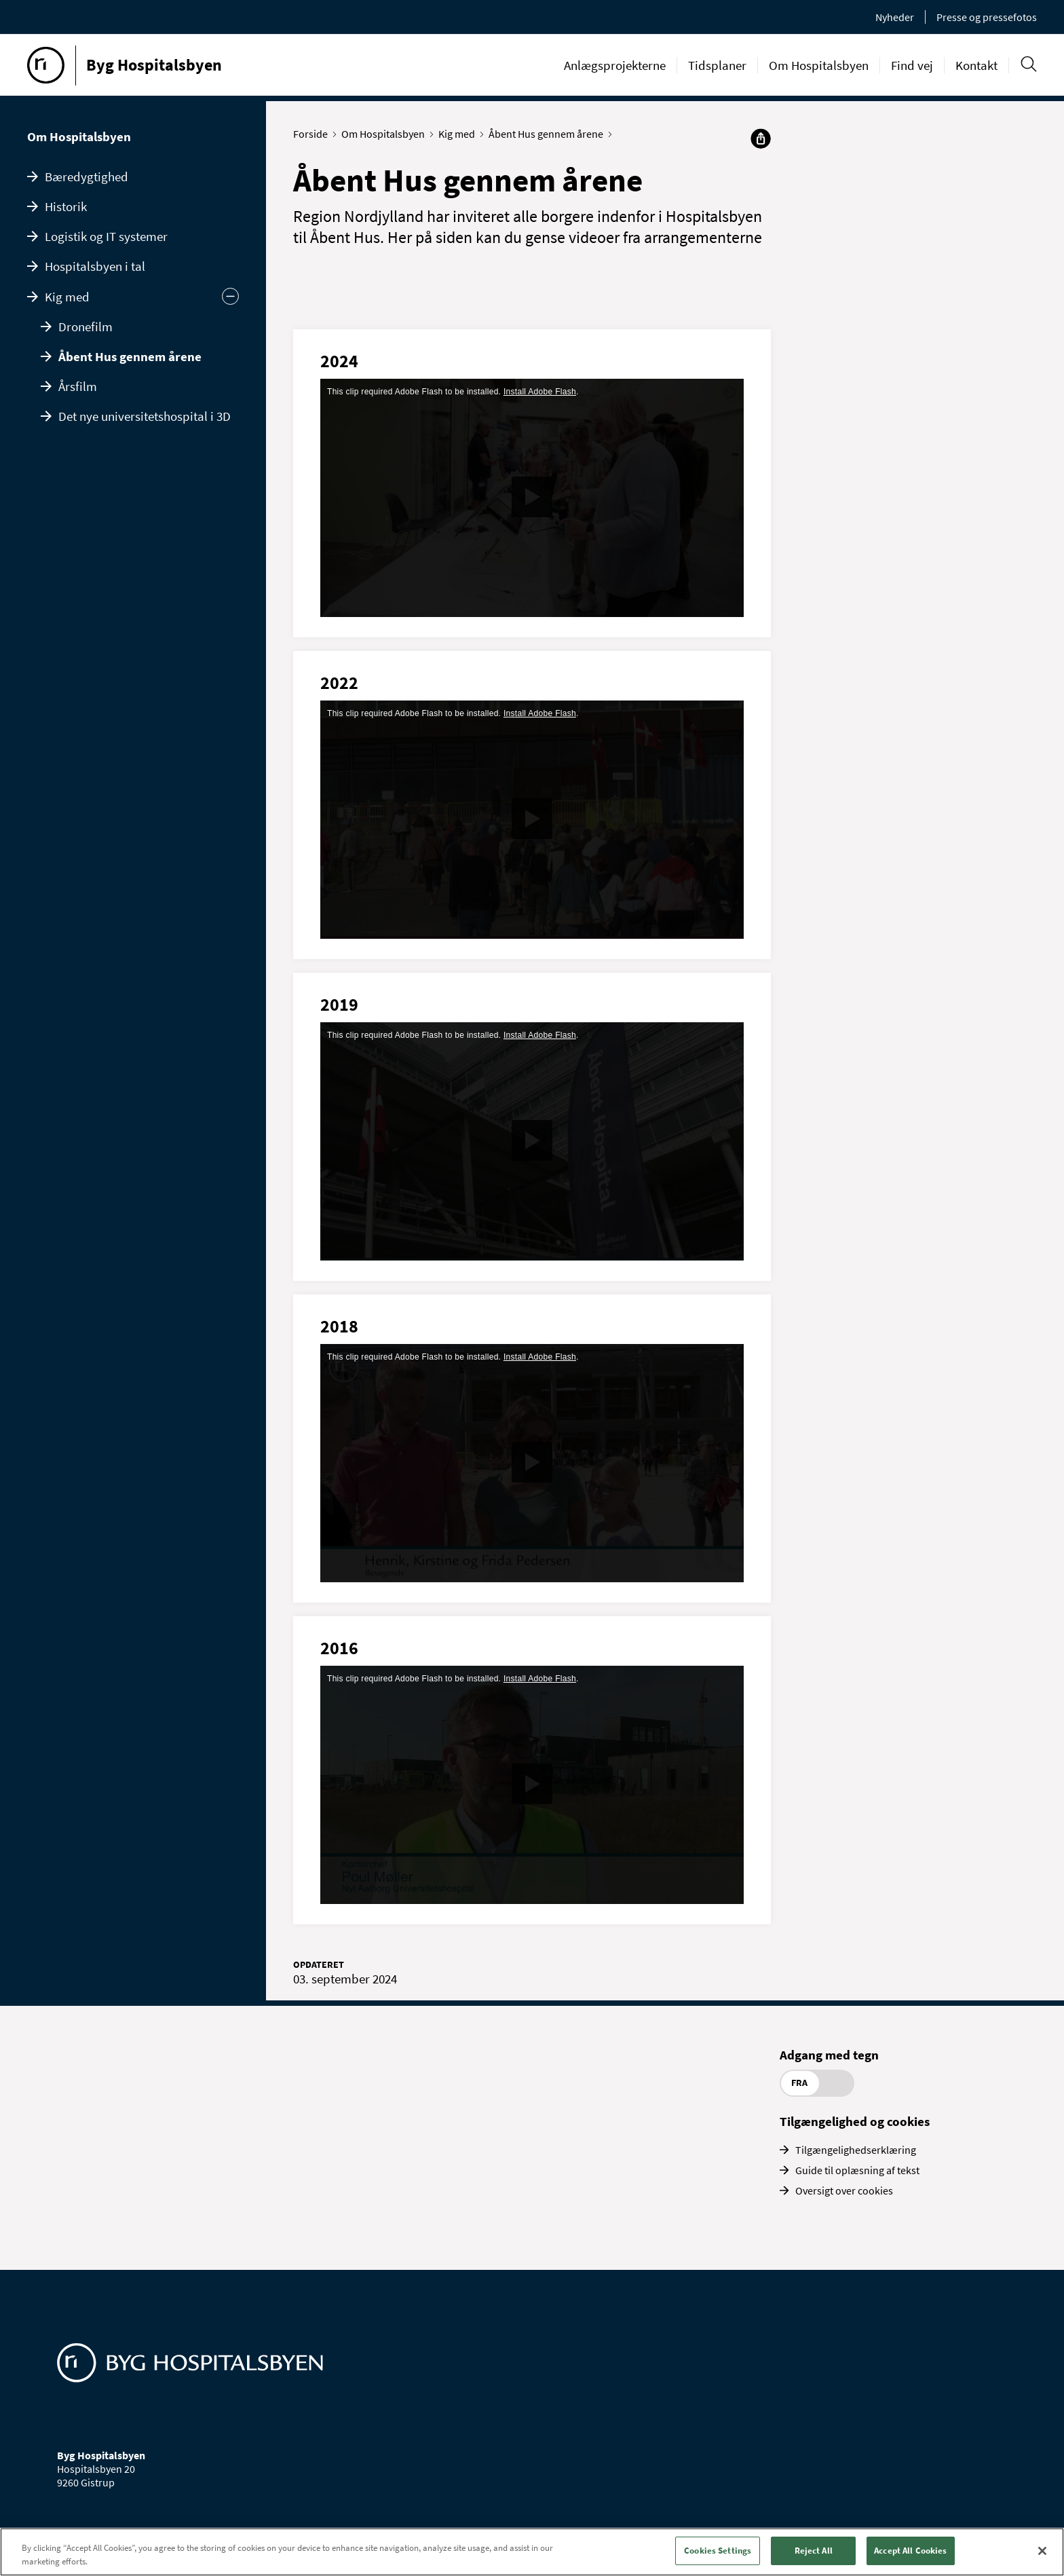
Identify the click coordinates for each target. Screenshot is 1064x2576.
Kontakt (976, 65)
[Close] (1042, 2551)
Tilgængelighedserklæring (855, 2150)
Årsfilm (77, 386)
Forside (313, 133)
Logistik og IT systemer (106, 236)
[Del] (760, 138)
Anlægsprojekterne (615, 65)
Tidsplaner (717, 65)
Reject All (814, 2550)
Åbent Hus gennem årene (130, 356)
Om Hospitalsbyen (819, 65)
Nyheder (894, 17)
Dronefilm (85, 326)
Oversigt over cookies (844, 2190)
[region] (532, 2552)
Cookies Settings (717, 2550)
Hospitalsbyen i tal (95, 266)
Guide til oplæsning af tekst (857, 2170)
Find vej (912, 65)
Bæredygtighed (86, 176)
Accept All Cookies (910, 2550)
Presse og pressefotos (986, 17)
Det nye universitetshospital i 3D (144, 416)
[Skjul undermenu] (230, 296)
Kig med (67, 296)
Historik (66, 206)
